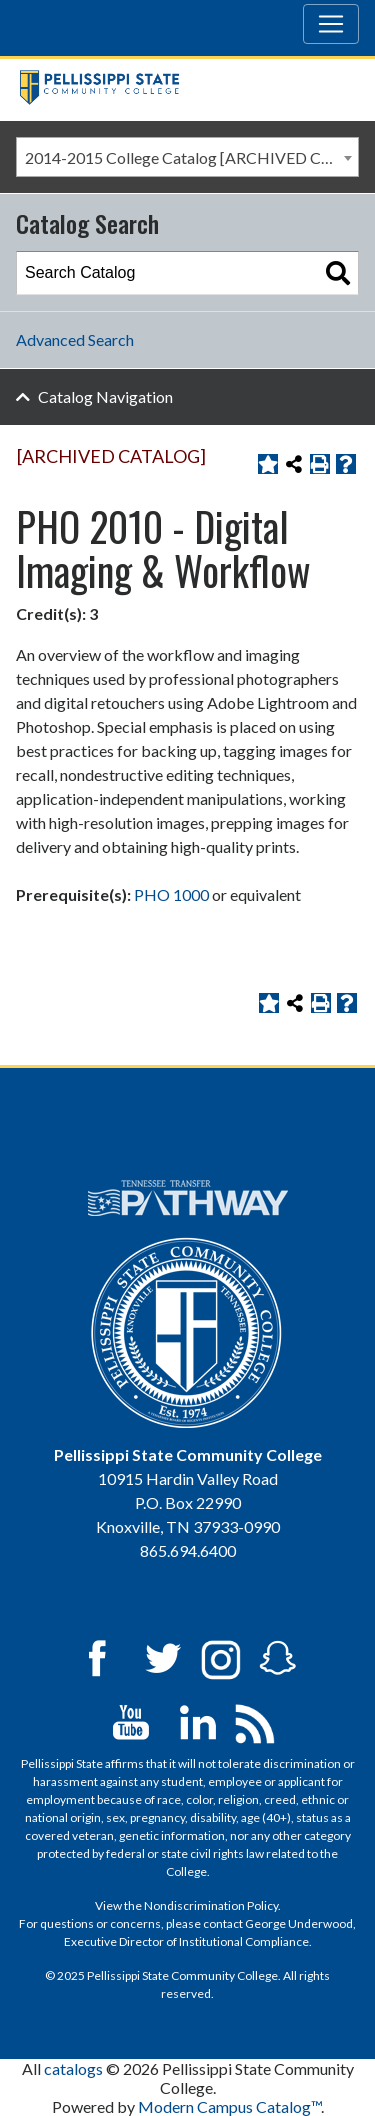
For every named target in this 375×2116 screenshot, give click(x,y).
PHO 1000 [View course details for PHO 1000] (171, 894)
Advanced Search (75, 339)
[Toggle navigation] (331, 24)
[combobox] (187, 157)
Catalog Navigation (105, 396)
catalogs (73, 2068)
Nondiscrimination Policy (211, 1905)
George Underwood (299, 1923)
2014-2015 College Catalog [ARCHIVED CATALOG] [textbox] (191, 157)
